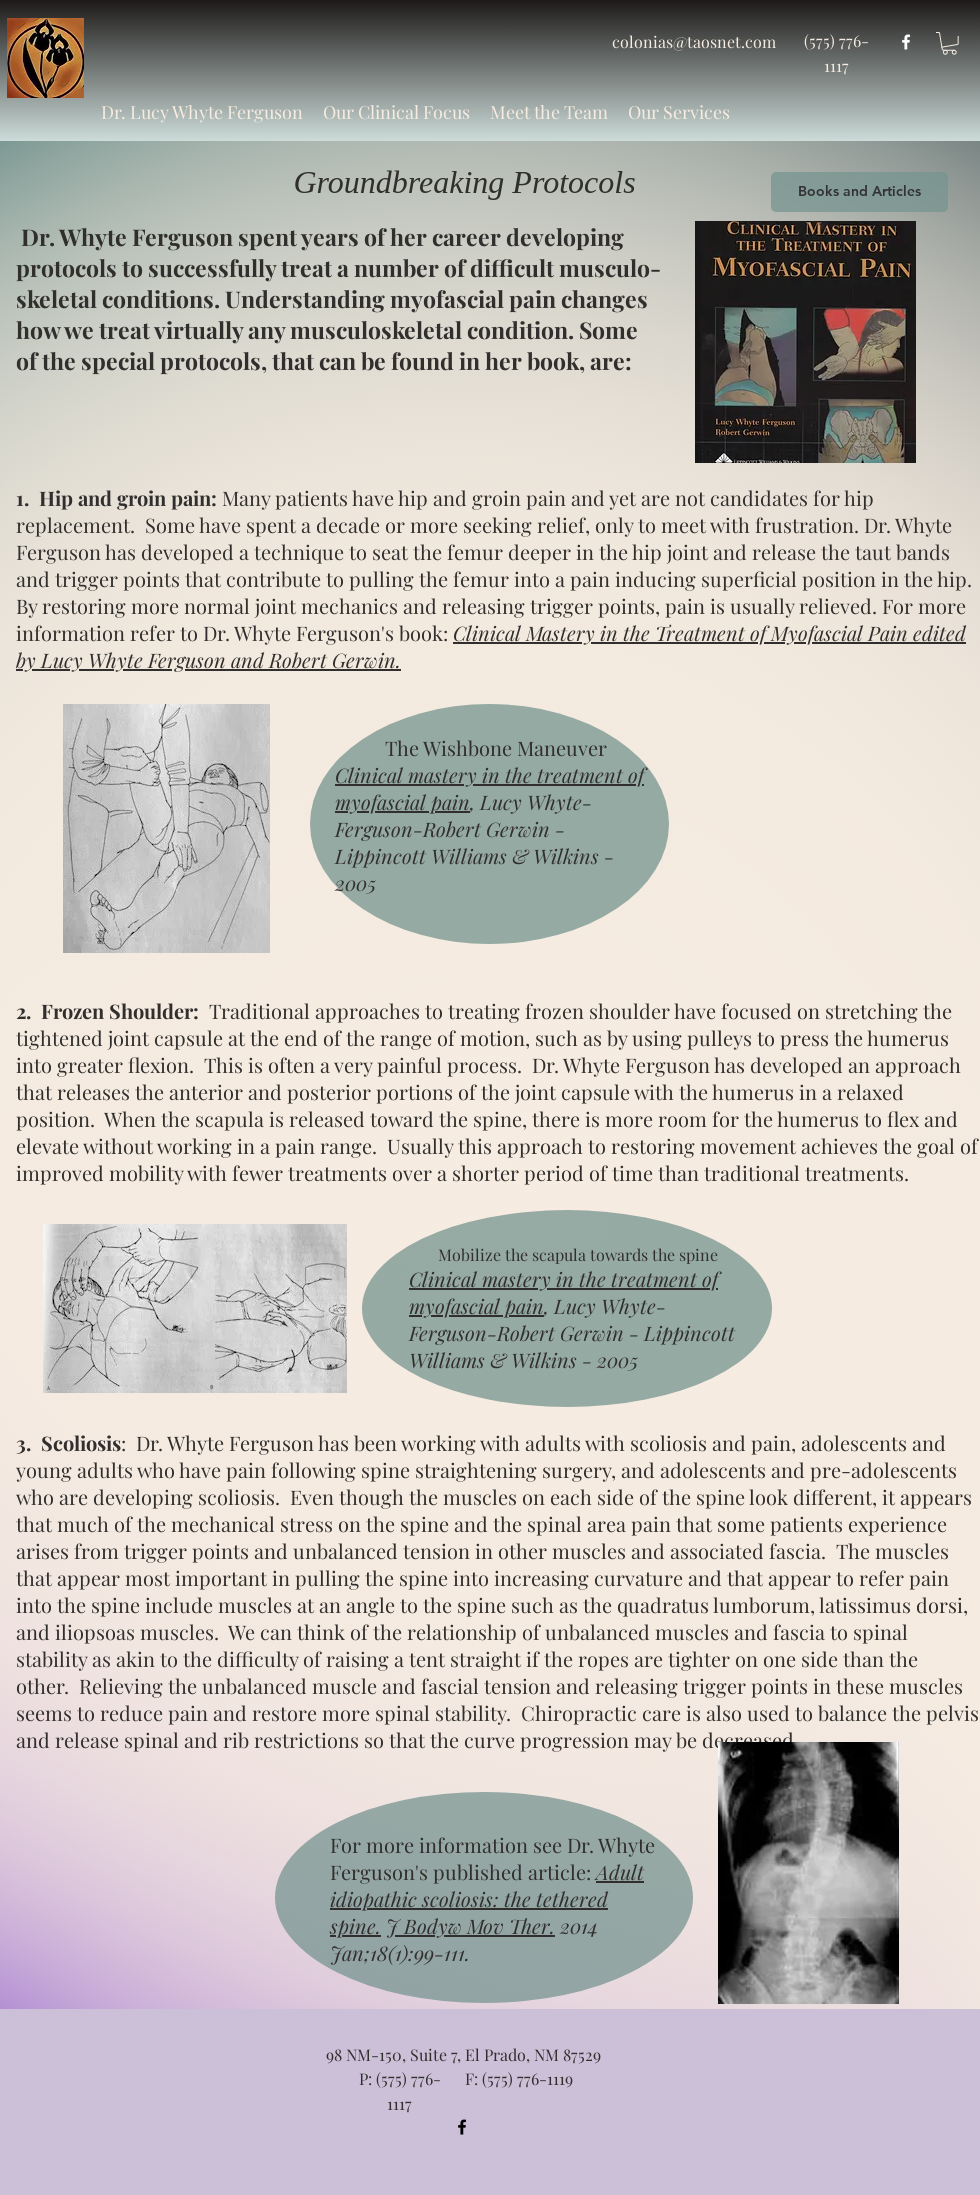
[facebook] (906, 42)
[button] (396, 112)
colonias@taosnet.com (694, 41)
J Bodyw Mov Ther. (470, 1925)
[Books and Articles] (859, 192)
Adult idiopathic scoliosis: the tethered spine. (487, 1898)
